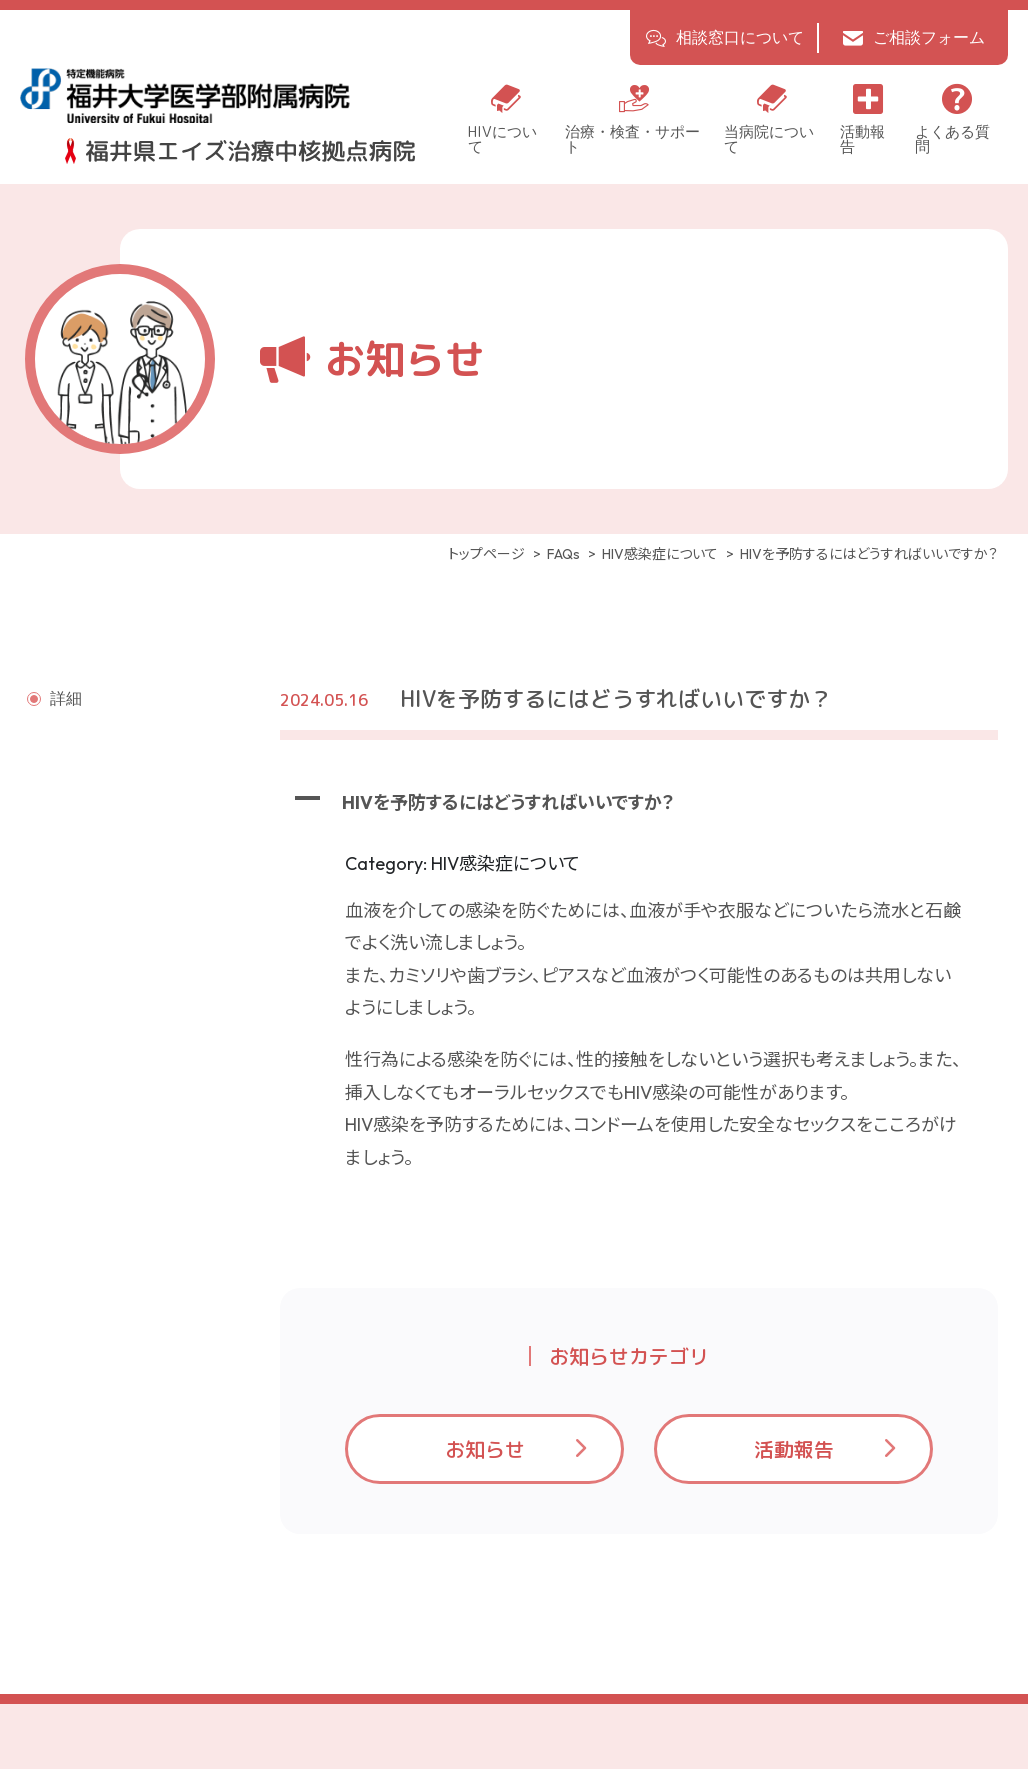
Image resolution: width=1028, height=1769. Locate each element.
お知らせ (485, 1450)
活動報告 (794, 1450)
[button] (639, 804)
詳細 (66, 699)
